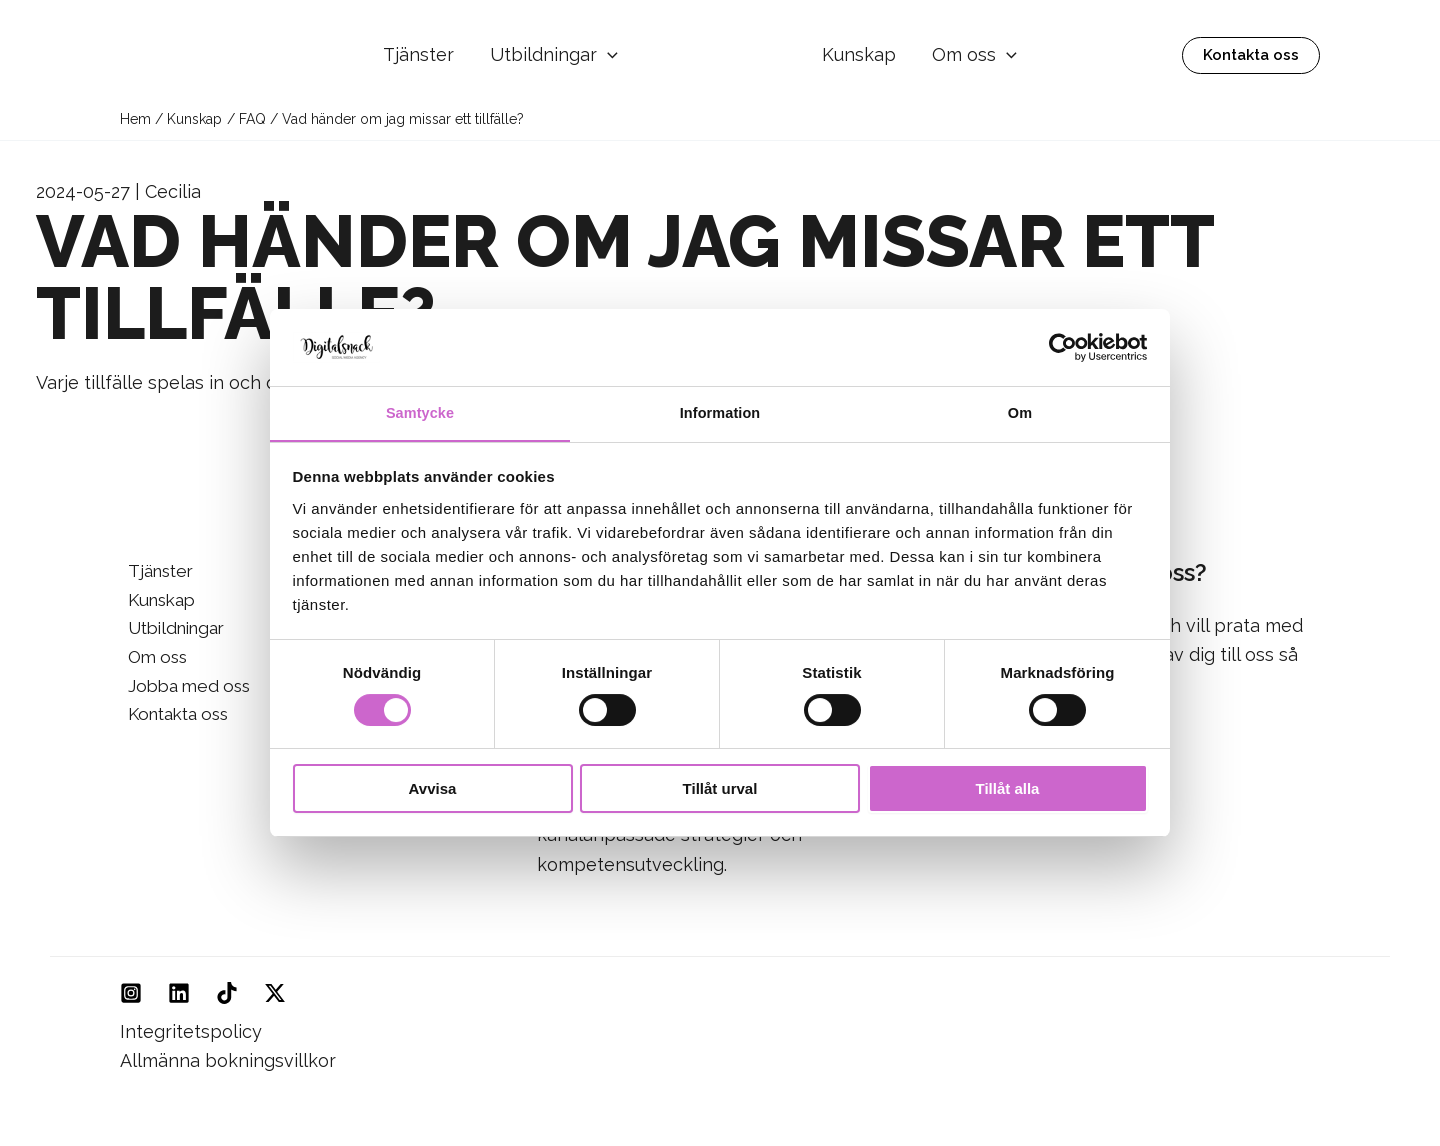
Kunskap (859, 54)
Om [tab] (1019, 412)
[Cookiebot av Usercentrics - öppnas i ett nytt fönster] (1060, 346)
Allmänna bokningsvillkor (228, 1060)
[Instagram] (131, 993)
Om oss (974, 55)
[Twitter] (275, 993)
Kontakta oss (175, 720)
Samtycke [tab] (420, 412)
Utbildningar (554, 55)
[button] (607, 55)
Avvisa (433, 790)
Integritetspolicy (191, 1031)
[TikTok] (227, 993)
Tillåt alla (1008, 790)
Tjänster (418, 54)
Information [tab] (720, 412)
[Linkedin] (179, 993)
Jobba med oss (185, 690)
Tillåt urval (720, 790)
